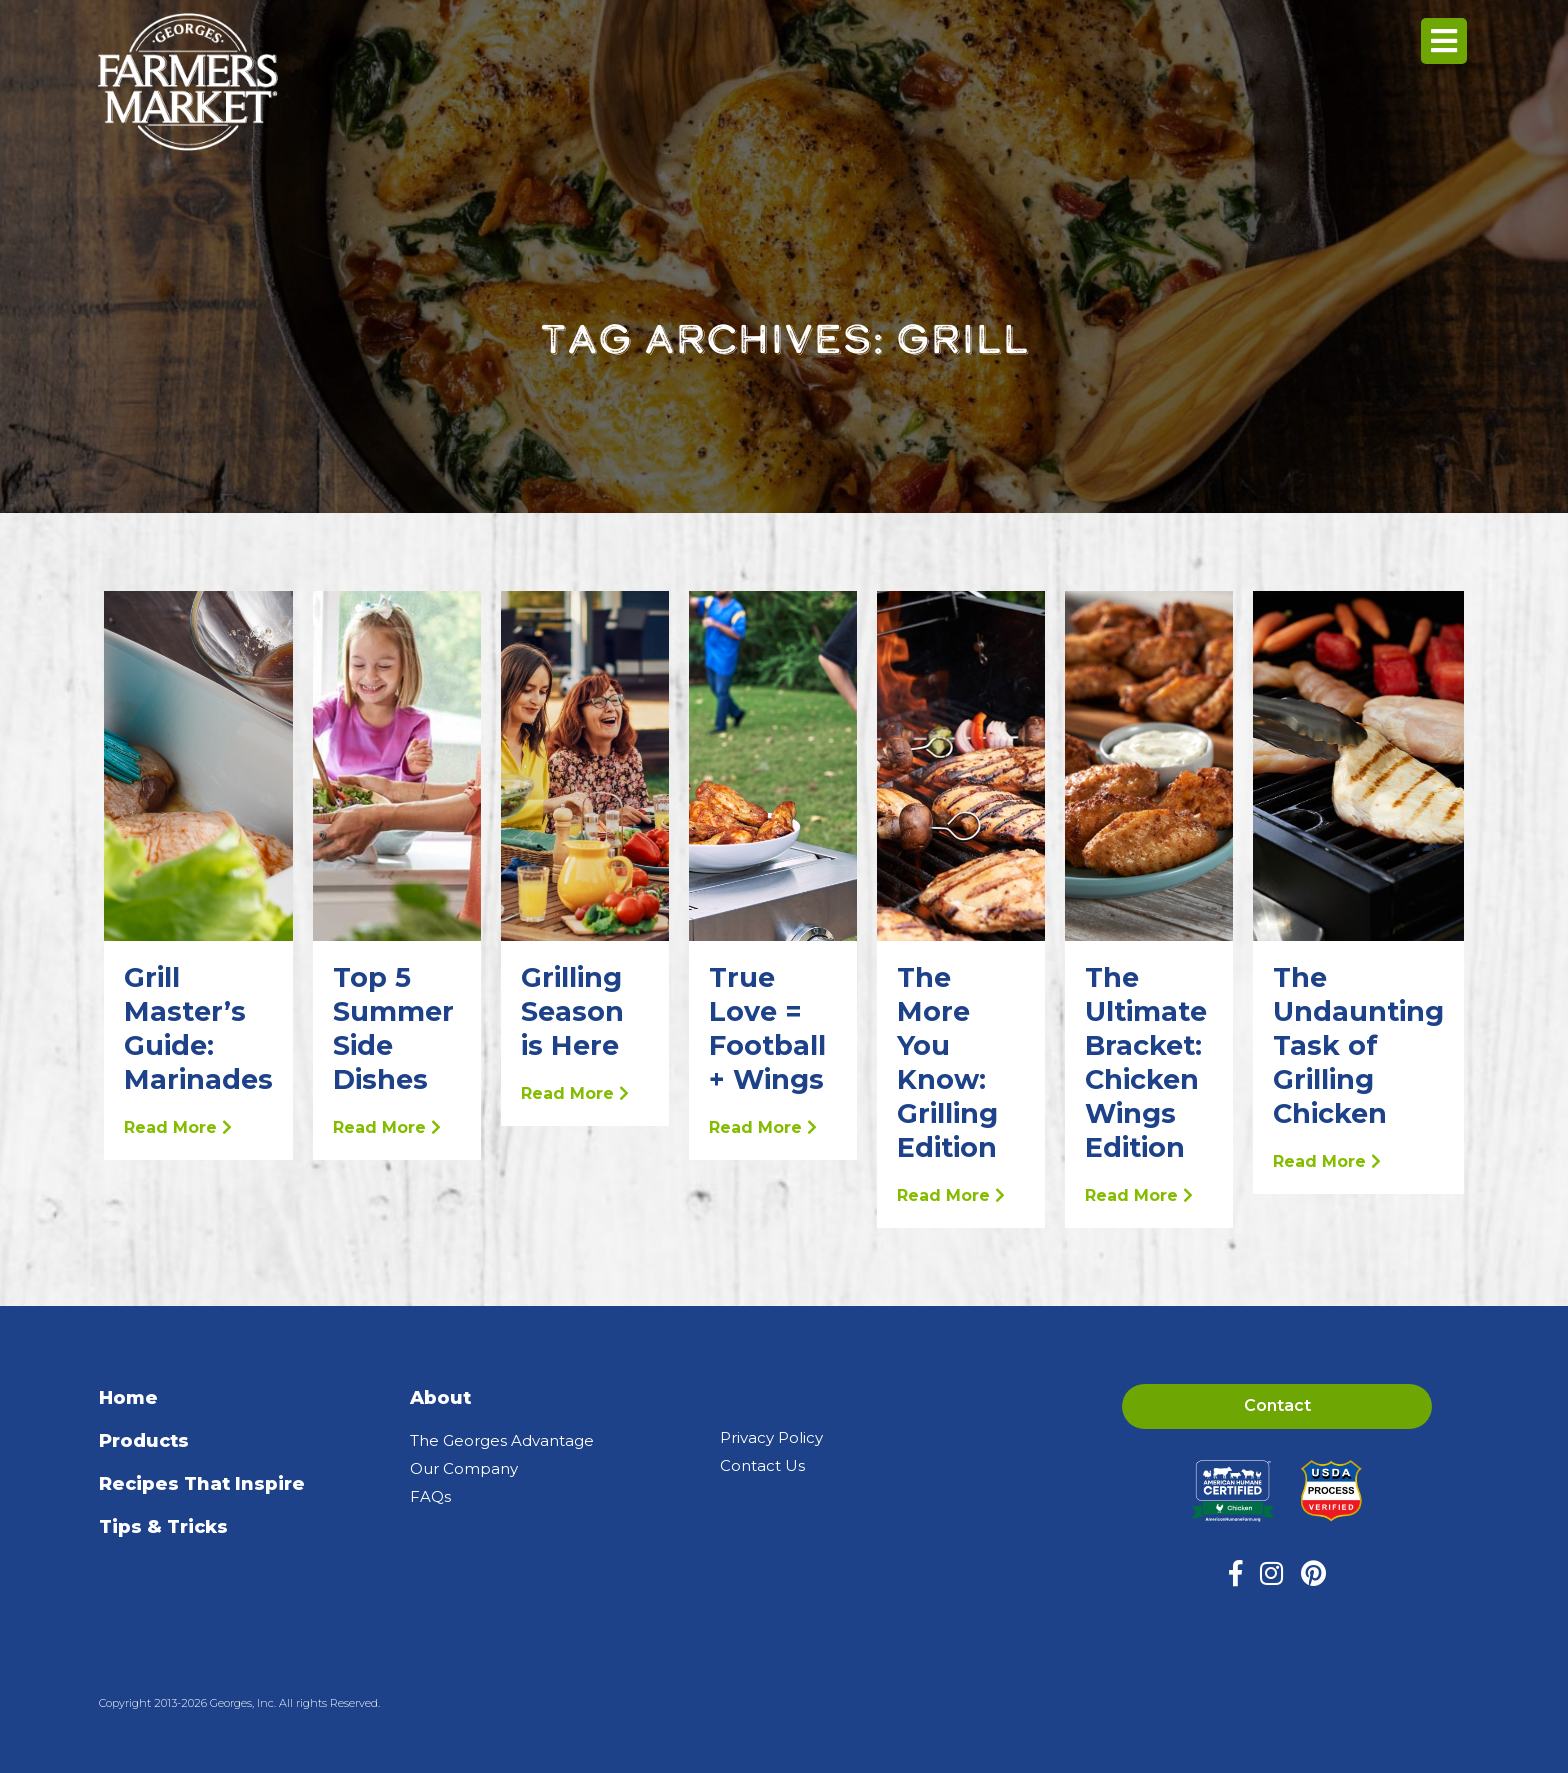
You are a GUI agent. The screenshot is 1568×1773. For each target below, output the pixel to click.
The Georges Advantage (502, 1440)
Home (128, 1398)
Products (144, 1441)
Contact (1277, 1405)
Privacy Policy (771, 1437)
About (440, 1398)
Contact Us (762, 1465)
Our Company (464, 1468)
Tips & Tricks (163, 1527)
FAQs (430, 1496)
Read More (178, 1127)
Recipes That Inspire (202, 1484)
